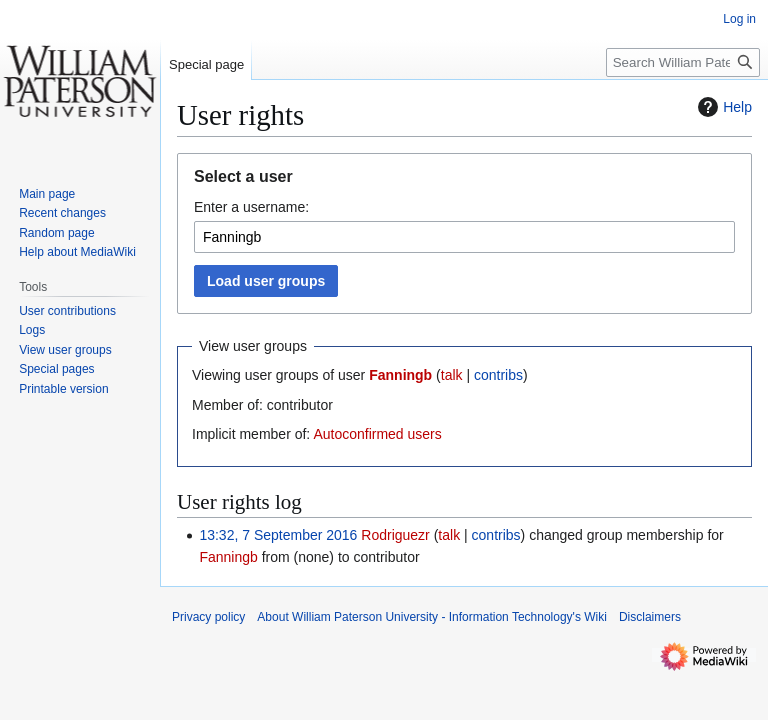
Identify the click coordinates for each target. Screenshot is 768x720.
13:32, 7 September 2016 (278, 535)
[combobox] (464, 237)
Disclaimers (650, 617)
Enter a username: (251, 207)
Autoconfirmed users (377, 434)
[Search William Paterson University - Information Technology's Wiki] (683, 62)
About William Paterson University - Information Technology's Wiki (432, 617)
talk (452, 375)
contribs (498, 375)
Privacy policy (208, 617)
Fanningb (400, 375)
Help (722, 107)
